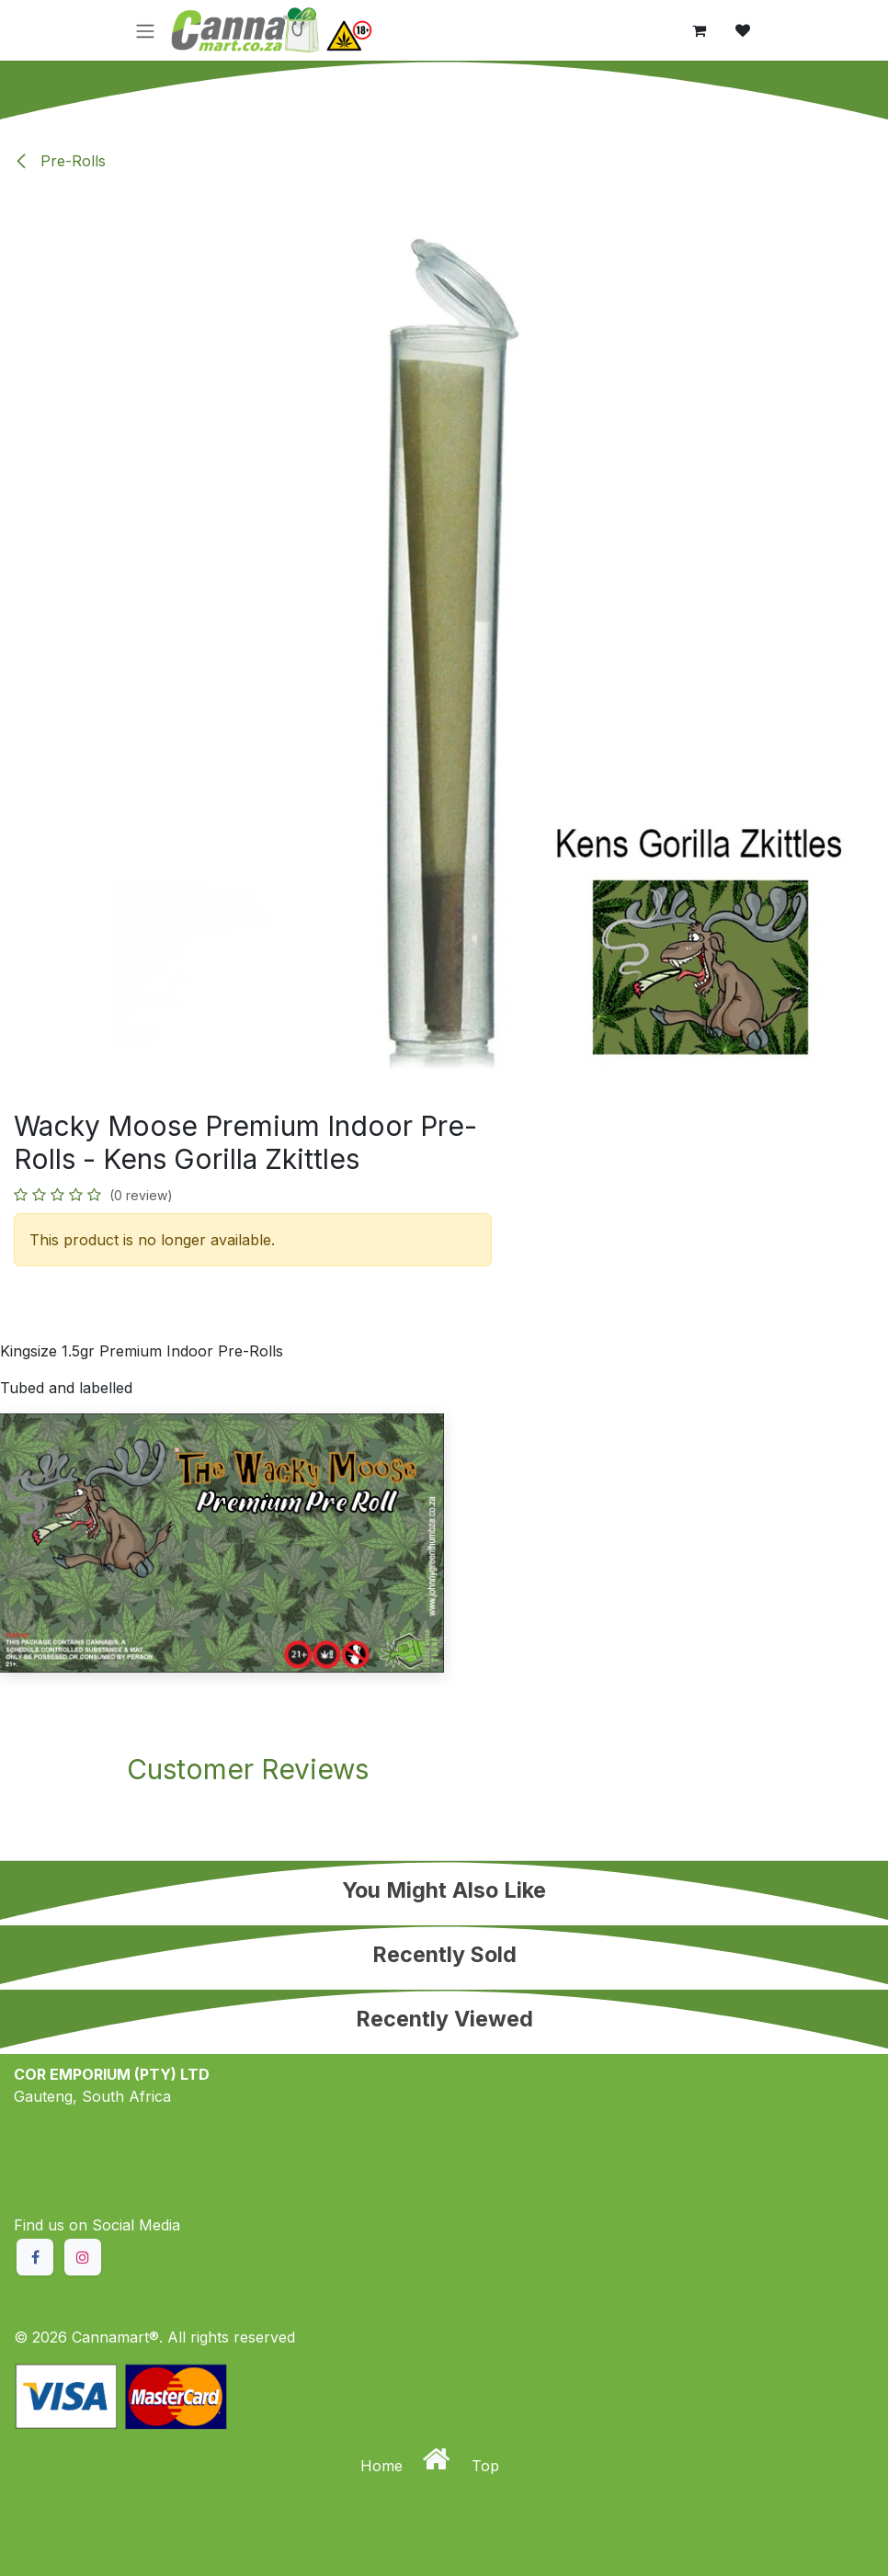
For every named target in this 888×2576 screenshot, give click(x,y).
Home (383, 2466)
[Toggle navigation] (145, 30)
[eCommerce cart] (698, 30)
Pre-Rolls (60, 161)
